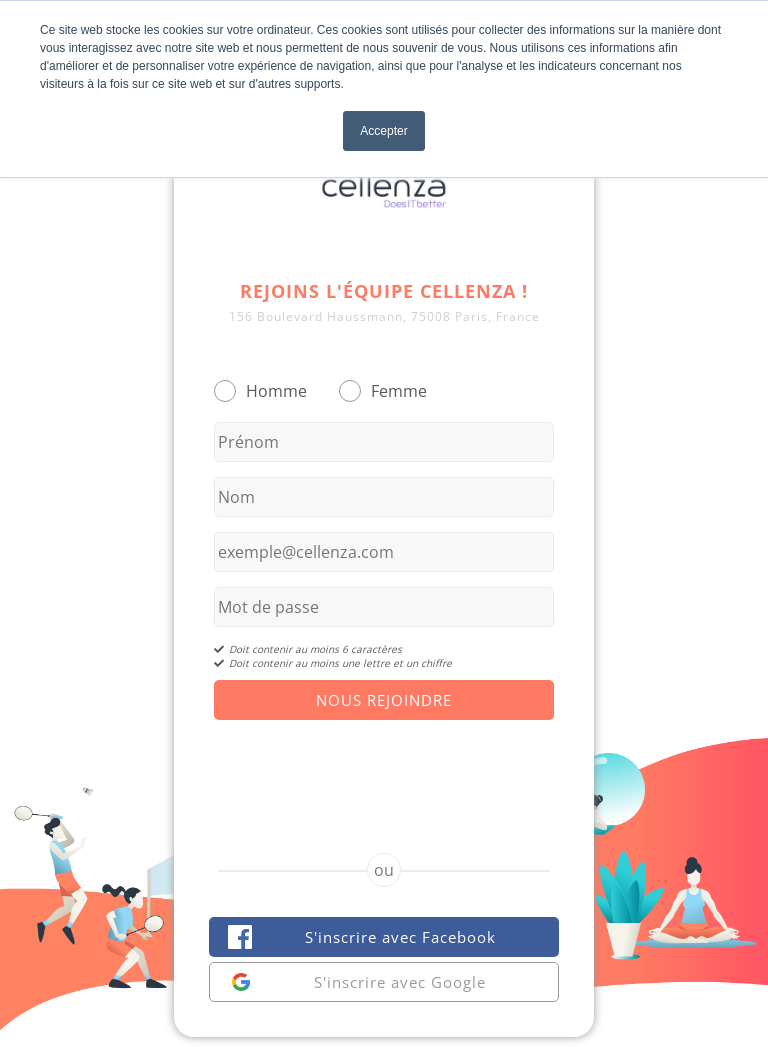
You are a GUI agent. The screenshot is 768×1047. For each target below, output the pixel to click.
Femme (399, 391)
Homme (276, 391)
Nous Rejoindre (384, 700)
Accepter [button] (383, 131)
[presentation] (384, 769)
